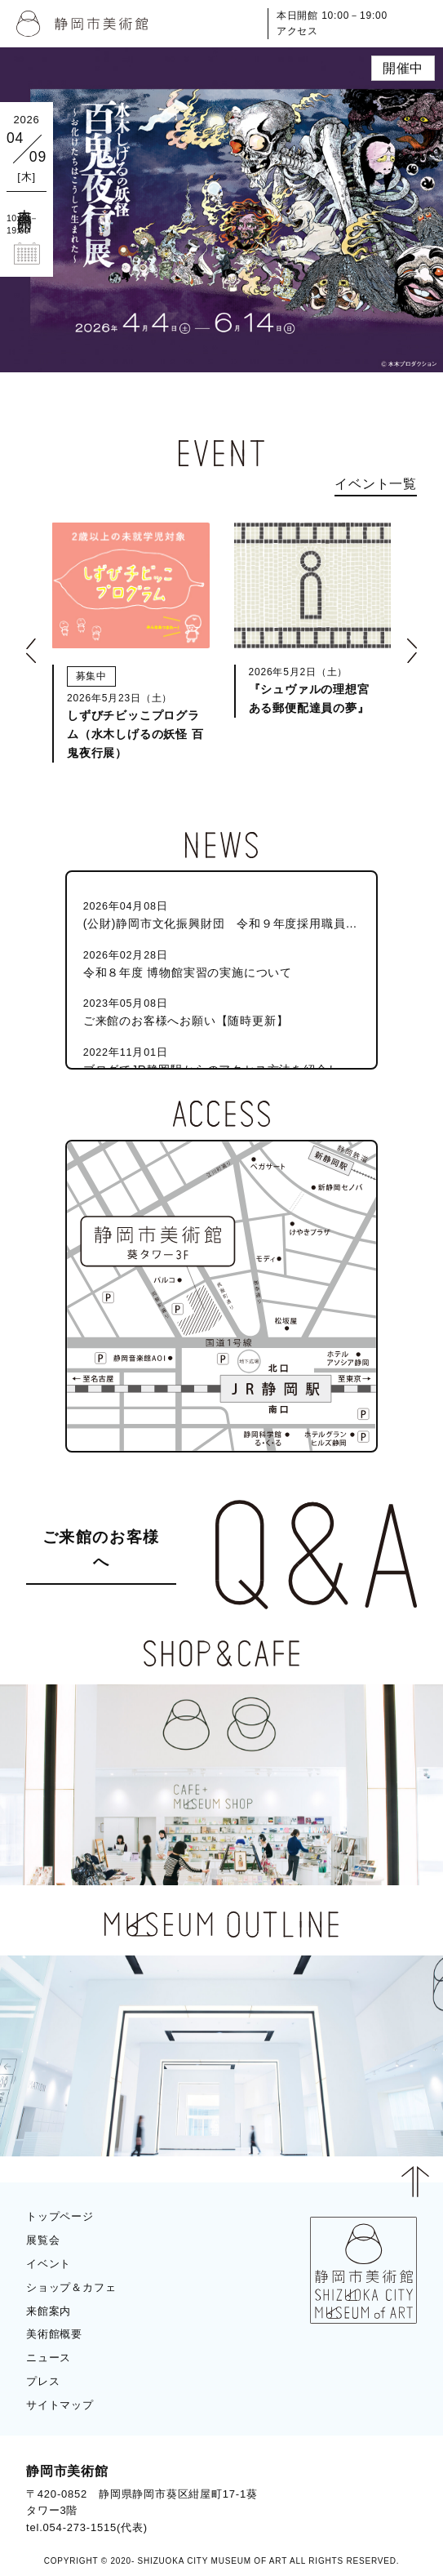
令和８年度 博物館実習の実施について (222, 963)
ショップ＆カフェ (71, 2287)
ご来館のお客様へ (101, 1549)
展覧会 (43, 2240)
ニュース (48, 2357)
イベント (48, 2264)
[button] (31, 650)
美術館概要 (54, 2334)
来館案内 (48, 2311)
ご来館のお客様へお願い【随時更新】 (222, 1011)
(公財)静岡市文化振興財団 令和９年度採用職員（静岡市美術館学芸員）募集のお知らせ (222, 914)
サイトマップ (60, 2405)
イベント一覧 (375, 484)
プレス (43, 2381)
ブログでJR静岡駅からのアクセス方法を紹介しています (222, 1060)
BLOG (386, 2476)
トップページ (60, 2216)
